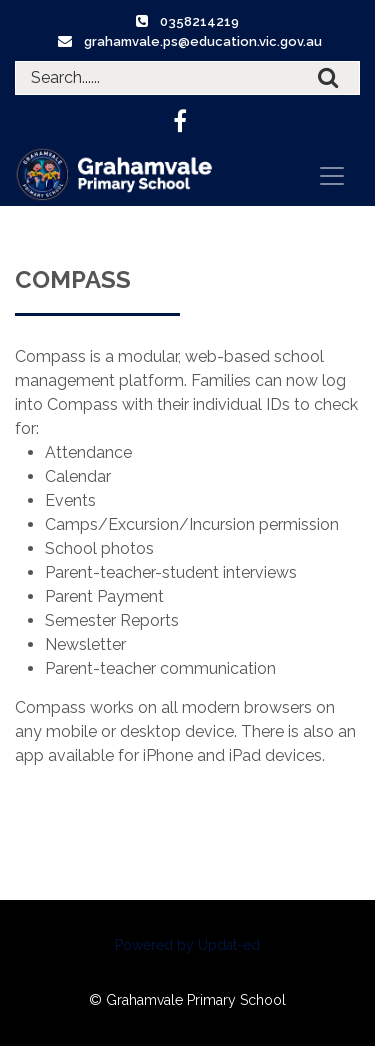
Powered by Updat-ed (187, 945)
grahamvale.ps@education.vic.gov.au (203, 41)
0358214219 (199, 21)
